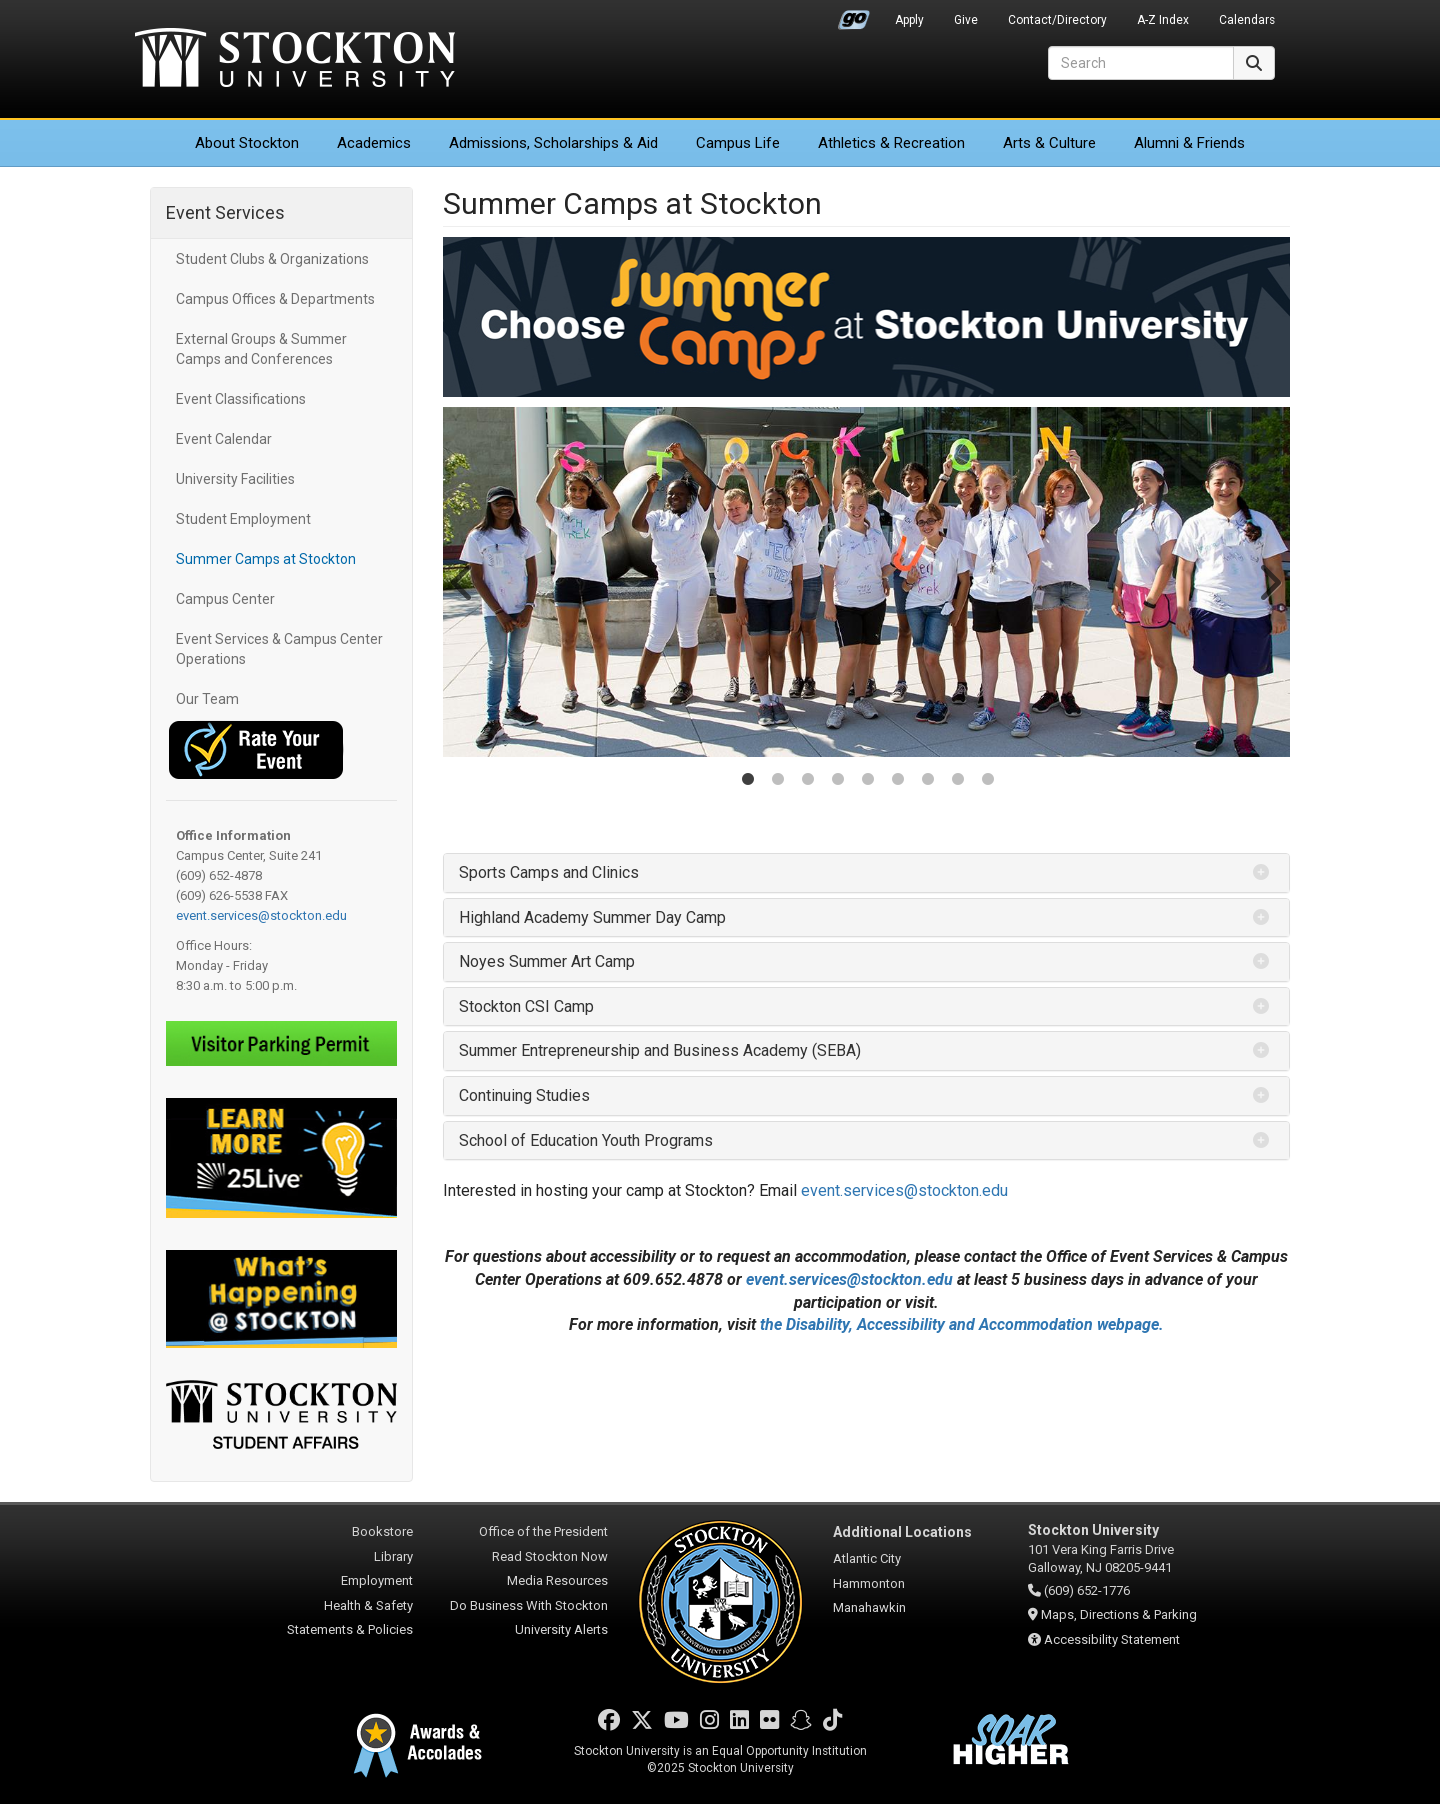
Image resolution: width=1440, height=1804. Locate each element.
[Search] (1141, 63)
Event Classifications (241, 399)
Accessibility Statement (1112, 1639)
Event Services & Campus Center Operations (279, 649)
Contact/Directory (1057, 20)
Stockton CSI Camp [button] (526, 1006)
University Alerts (561, 1629)
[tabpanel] (867, 582)
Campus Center (225, 599)
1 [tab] (748, 781)
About (247, 143)
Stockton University (295, 60)
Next (1269, 582)
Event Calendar (224, 439)
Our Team (207, 699)
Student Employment (243, 519)
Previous (464, 582)
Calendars (1247, 20)
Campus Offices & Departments (275, 299)
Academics (374, 143)
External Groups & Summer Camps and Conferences (261, 349)
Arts (1049, 143)
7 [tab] (928, 781)
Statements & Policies (350, 1629)
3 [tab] (808, 781)
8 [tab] (958, 781)
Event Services (225, 212)
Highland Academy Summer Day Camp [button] (592, 917)
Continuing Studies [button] (524, 1095)
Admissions (553, 143)
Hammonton (869, 1583)
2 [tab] (778, 781)
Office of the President (543, 1531)
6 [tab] (898, 781)
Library (393, 1556)
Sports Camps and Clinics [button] (549, 872)
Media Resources (557, 1580)
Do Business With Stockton (529, 1605)
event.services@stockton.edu (261, 915)
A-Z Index (1163, 20)
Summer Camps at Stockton (266, 559)
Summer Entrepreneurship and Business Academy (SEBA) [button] (660, 1050)
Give (966, 20)
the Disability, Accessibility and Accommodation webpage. (962, 1324)
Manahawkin (869, 1607)
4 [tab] (838, 781)
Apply (909, 20)
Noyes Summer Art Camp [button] (547, 961)
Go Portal (854, 15)
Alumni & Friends (1189, 143)
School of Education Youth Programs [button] (586, 1140)
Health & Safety (368, 1605)
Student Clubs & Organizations (272, 259)
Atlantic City (867, 1558)
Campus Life (738, 143)
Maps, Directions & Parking (1119, 1614)
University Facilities (235, 479)
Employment (377, 1580)
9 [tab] (988, 781)
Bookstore (382, 1531)
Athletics (891, 143)
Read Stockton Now (550, 1556)
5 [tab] (868, 781)
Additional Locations (902, 1532)
